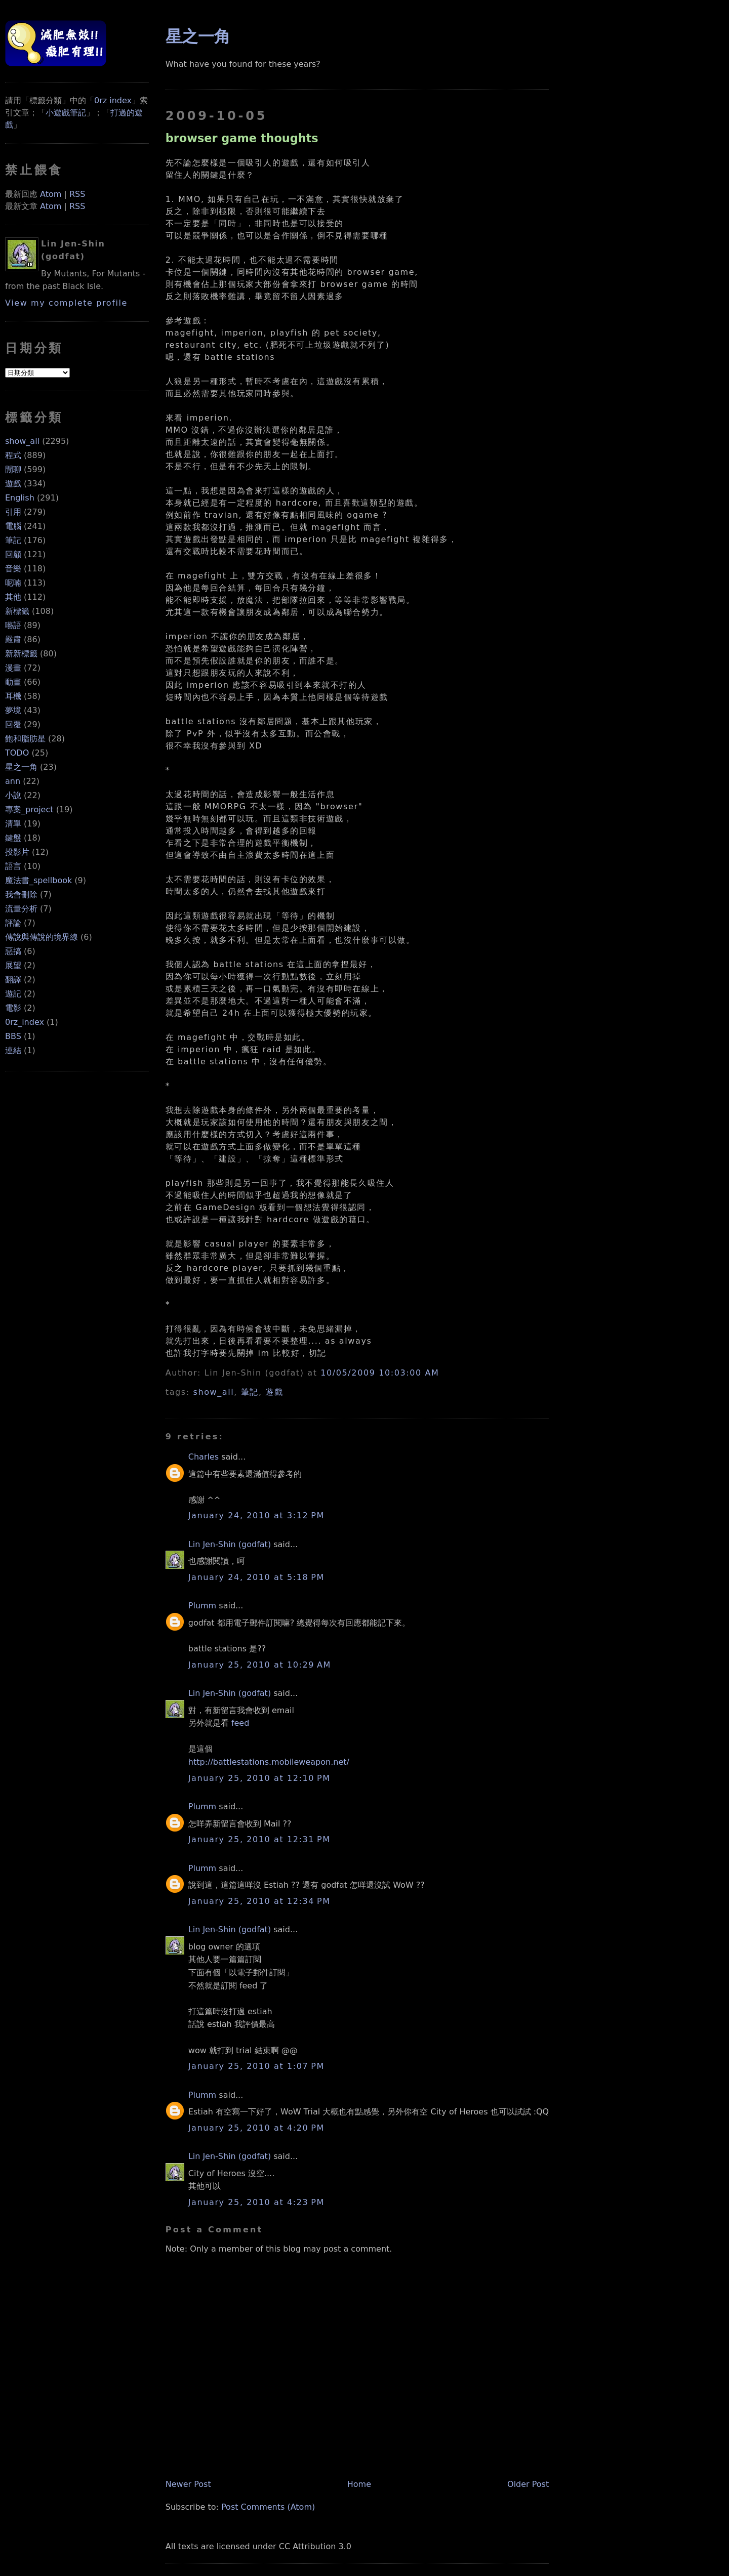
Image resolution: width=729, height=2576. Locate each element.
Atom (50, 194)
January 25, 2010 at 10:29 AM (259, 1665)
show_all (22, 441)
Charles (203, 1457)
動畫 (13, 682)
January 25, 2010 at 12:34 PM (259, 1901)
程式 (13, 455)
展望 (13, 965)
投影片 (17, 852)
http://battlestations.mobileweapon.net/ (268, 1762)
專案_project (29, 809)
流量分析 (21, 908)
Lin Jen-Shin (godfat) (229, 1544)
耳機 (13, 696)
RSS (77, 194)
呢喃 (13, 583)
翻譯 (13, 979)
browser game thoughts (242, 138)
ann (12, 781)
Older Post (528, 2484)
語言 (13, 866)
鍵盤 (13, 838)
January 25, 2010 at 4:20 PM (256, 2128)
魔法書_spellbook (38, 880)
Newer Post (188, 2484)
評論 (13, 923)
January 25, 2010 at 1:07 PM (256, 2066)
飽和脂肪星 (25, 738)
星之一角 (21, 767)
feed (240, 1723)
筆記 (13, 540)
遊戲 (13, 483)
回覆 (13, 724)
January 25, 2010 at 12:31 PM (259, 1839)
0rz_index (24, 1022)
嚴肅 (13, 639)
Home (359, 2484)
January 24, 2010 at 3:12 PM (256, 1515)
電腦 (13, 526)
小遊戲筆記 (66, 112)
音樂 (13, 568)
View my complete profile (66, 303)
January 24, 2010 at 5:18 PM (256, 1577)
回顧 (13, 554)
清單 (13, 823)
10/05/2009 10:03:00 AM (379, 1373)
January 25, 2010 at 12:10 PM (259, 1778)
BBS (13, 1036)
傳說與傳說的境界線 (41, 937)
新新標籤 (21, 653)
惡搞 (13, 951)
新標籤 (17, 611)
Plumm (202, 1605)
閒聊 (13, 469)
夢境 (13, 710)
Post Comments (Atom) (268, 2507)
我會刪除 (21, 894)
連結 (13, 1050)
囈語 (13, 625)
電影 (13, 1008)
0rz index (113, 100)
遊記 (13, 994)
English (19, 498)
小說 (13, 795)
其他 (13, 597)
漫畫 (13, 668)
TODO (17, 753)
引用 (13, 512)
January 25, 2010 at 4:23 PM (256, 2202)
